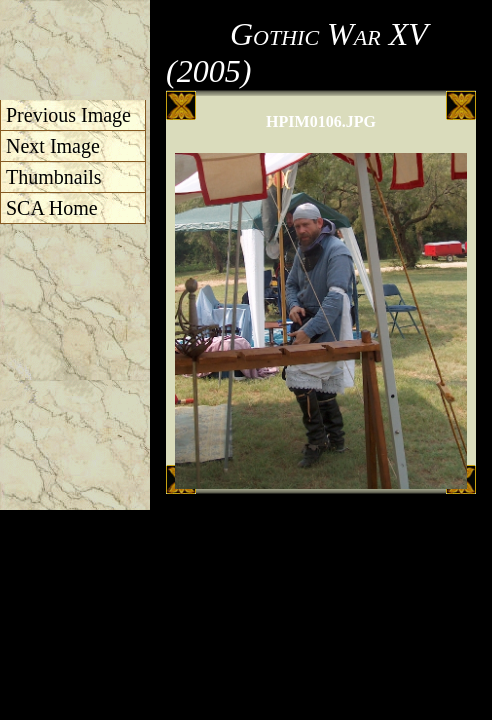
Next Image (53, 146)
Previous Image (68, 115)
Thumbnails (54, 177)
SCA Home (52, 208)
